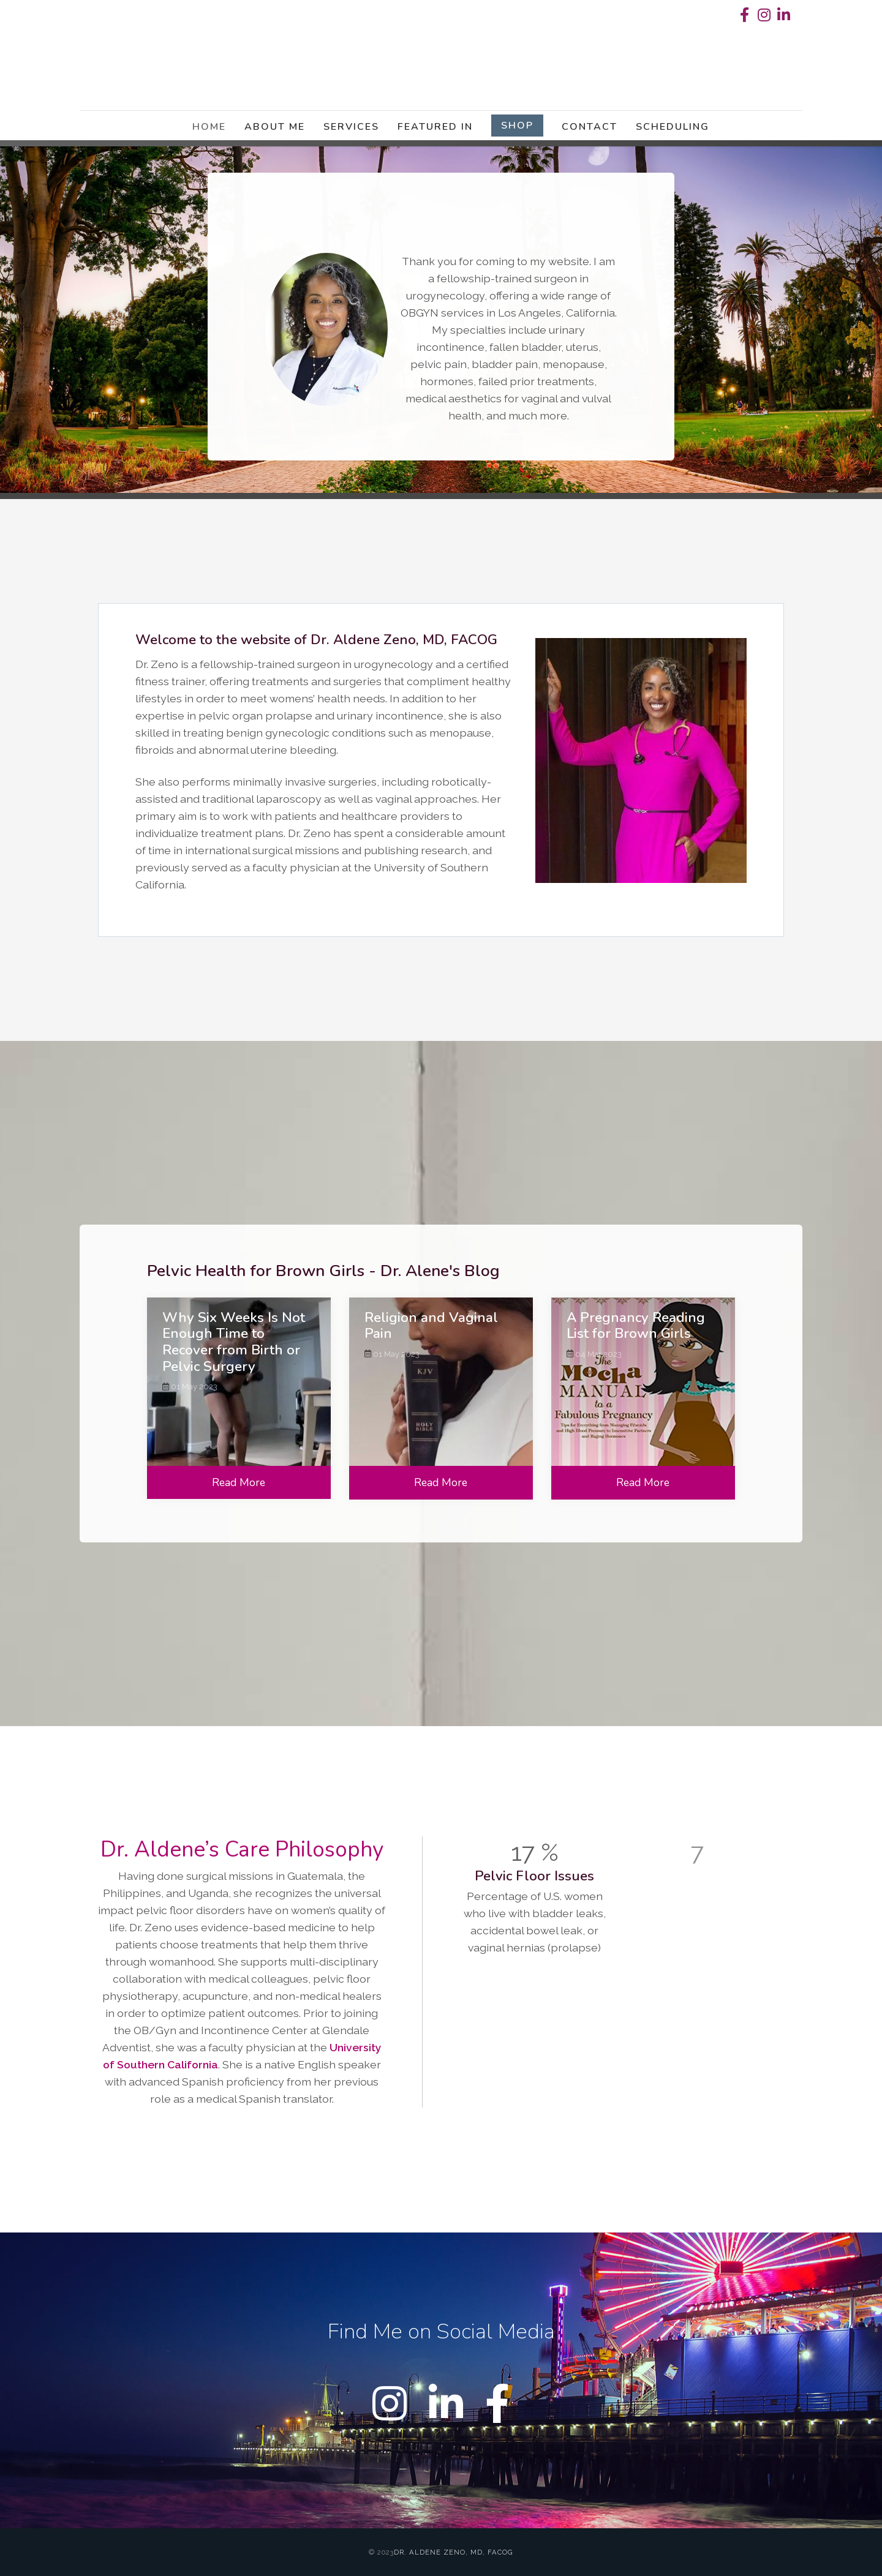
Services (351, 126)
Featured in (435, 126)
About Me (274, 126)
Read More (238, 1482)
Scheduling (672, 126)
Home (209, 126)
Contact (589, 126)
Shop (517, 125)
